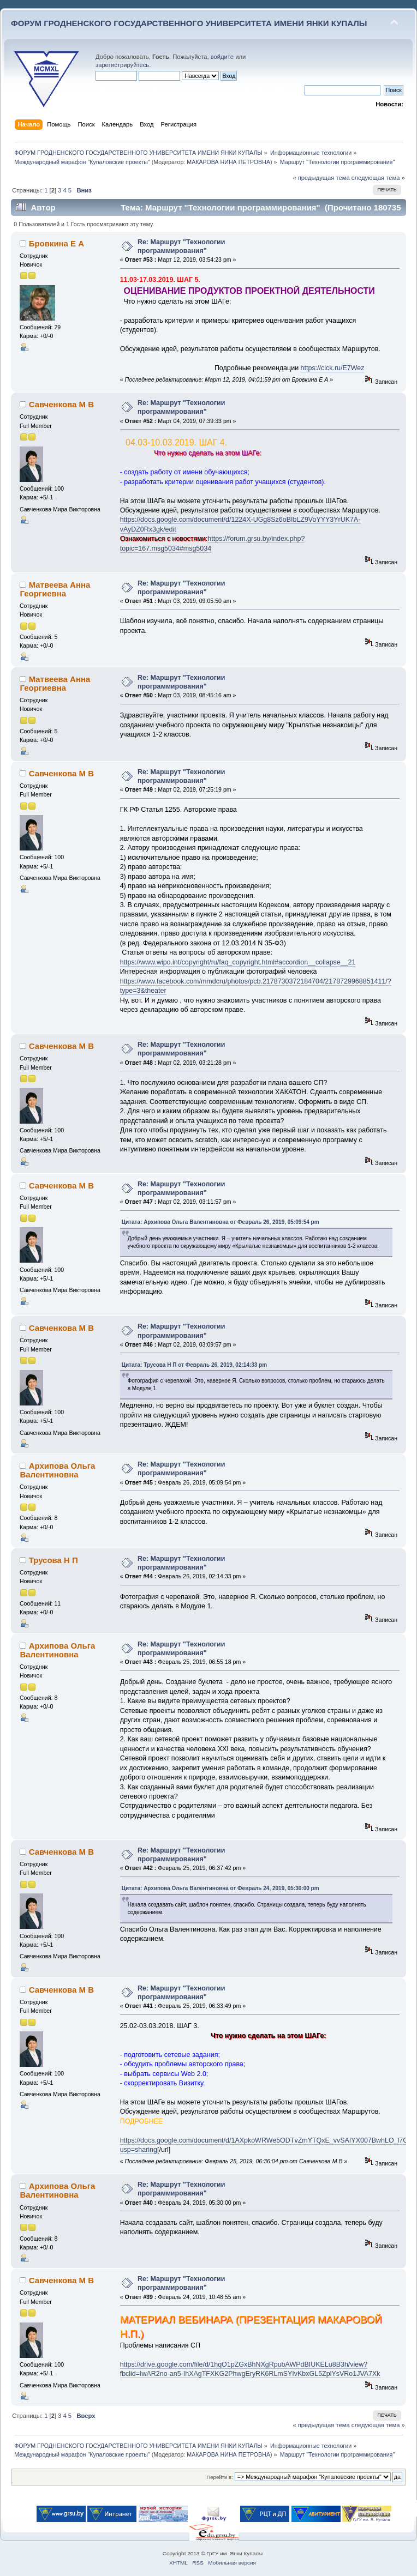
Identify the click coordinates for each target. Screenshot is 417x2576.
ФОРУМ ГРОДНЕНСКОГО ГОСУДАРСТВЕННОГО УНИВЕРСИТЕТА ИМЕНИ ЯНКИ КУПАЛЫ (189, 23)
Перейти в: (219, 2477)
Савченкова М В (61, 404)
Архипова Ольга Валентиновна (57, 1470)
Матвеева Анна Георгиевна (55, 589)
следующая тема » (378, 177)
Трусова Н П (53, 1560)
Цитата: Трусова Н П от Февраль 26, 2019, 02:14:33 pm (194, 1365)
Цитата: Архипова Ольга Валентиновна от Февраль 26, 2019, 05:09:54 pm (220, 1222)
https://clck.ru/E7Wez (333, 368)
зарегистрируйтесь (122, 65)
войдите (222, 56)
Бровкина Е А (56, 243)
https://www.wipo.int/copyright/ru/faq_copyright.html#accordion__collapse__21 (238, 962)
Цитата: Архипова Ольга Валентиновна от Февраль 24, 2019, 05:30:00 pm (220, 1888)
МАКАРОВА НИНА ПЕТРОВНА (228, 162)
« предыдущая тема (321, 177)
